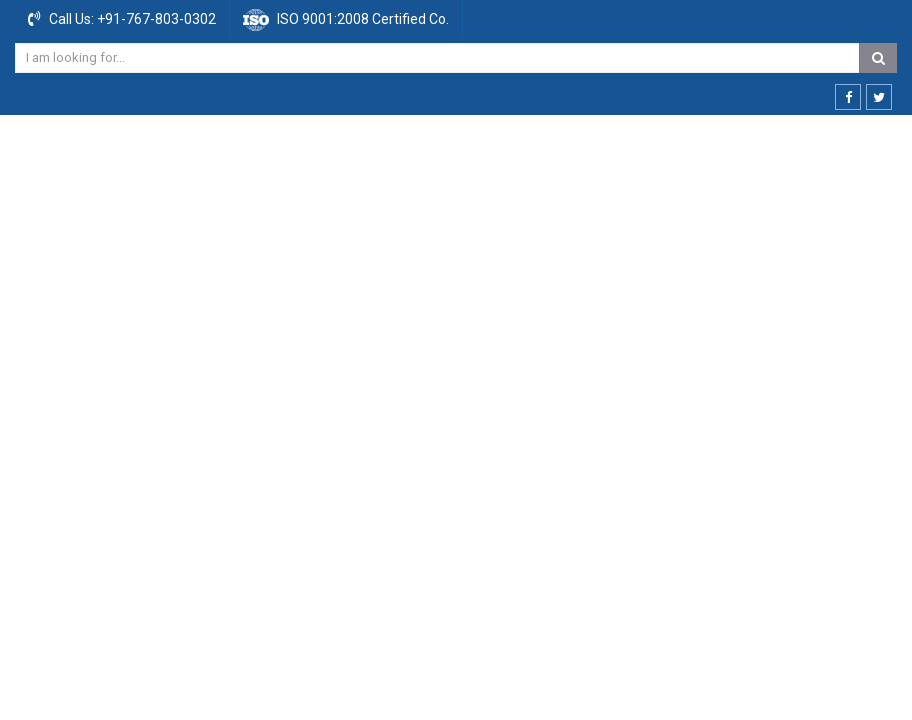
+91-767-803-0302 (155, 19)
